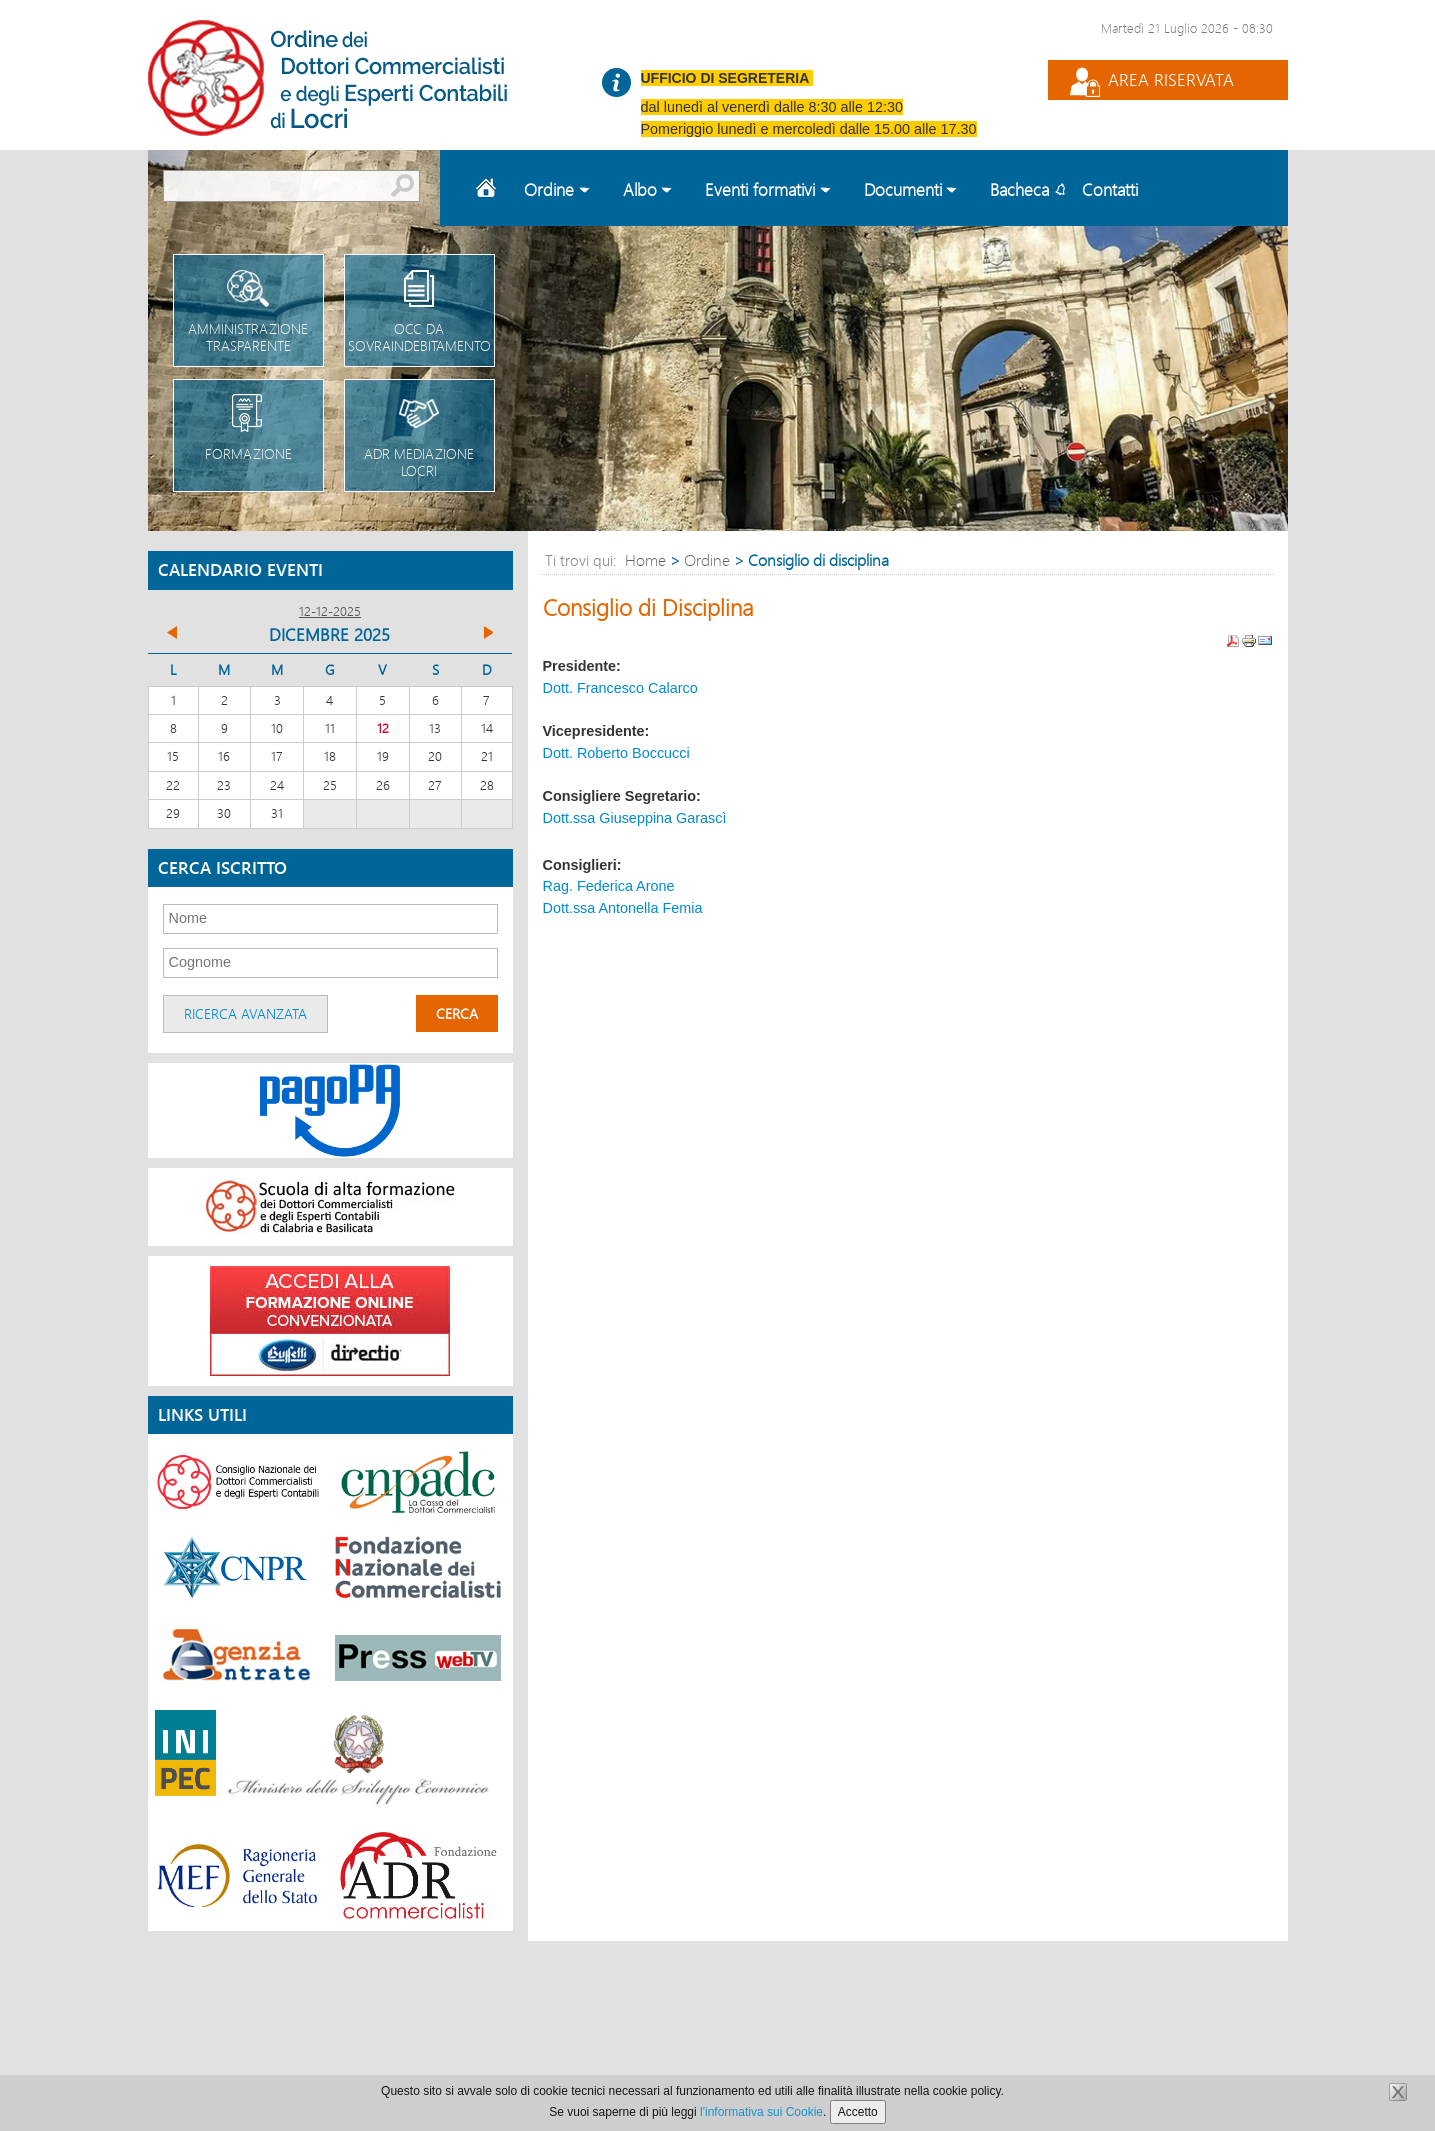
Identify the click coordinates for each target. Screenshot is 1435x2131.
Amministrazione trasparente (248, 305)
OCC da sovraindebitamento (419, 305)
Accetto (858, 2112)
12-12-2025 (330, 611)
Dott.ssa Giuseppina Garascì (635, 818)
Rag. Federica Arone (609, 886)
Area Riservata (1171, 79)
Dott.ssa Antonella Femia (623, 908)
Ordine (707, 559)
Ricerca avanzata (245, 1013)
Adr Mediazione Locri (419, 430)
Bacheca (1019, 189)
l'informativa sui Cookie (761, 2112)
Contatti (1110, 189)
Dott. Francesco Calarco (620, 688)
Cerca (457, 1013)
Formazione (248, 422)
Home (488, 188)
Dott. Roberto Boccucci (616, 753)
